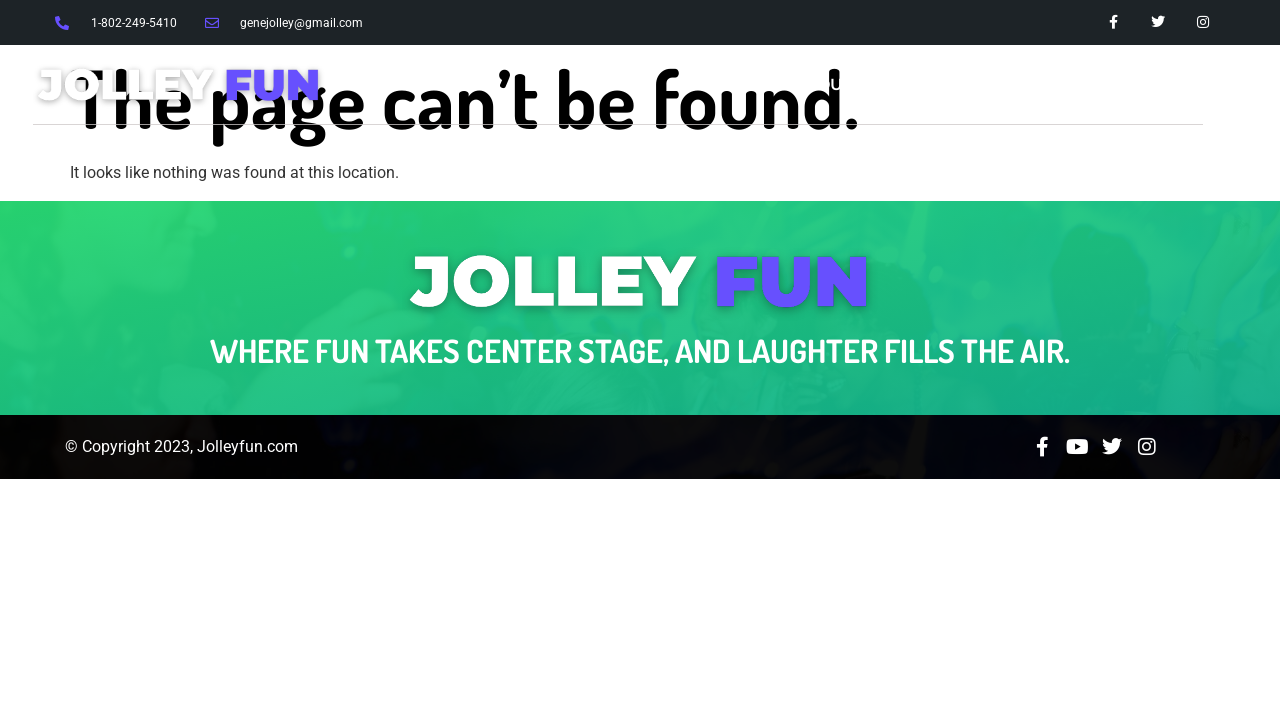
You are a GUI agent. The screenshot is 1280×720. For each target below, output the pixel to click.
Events (1048, 84)
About (823, 84)
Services (934, 84)
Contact (1161, 84)
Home (727, 84)
